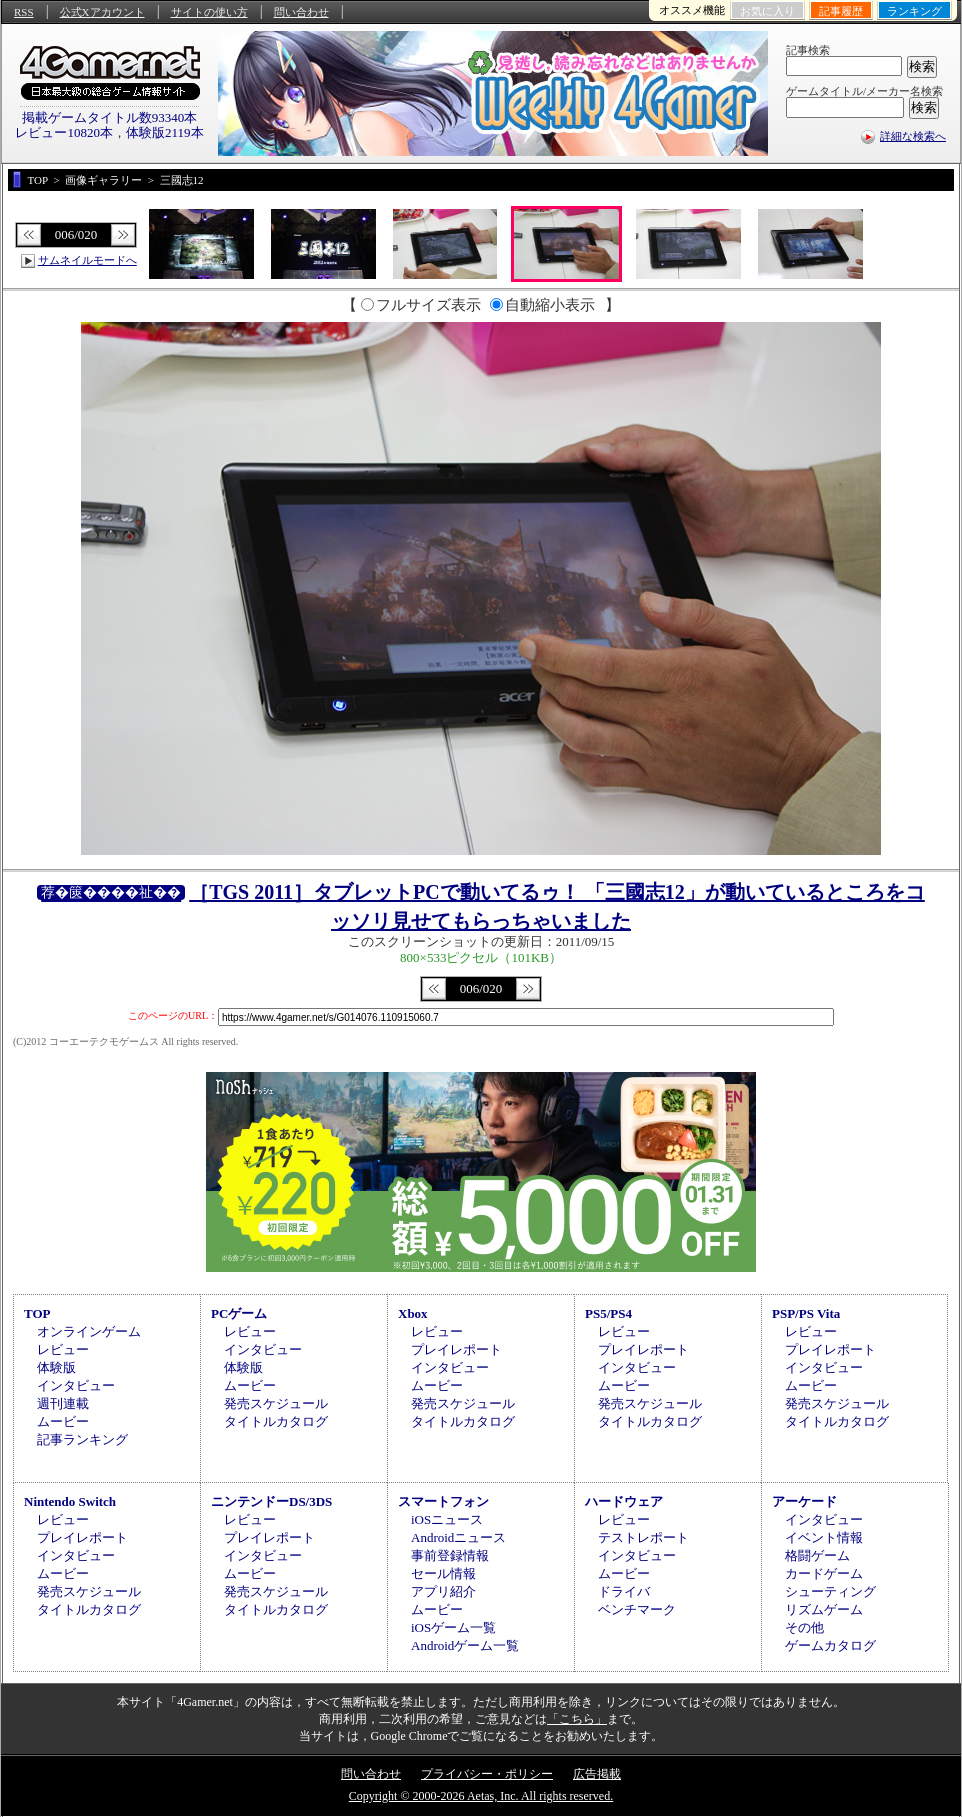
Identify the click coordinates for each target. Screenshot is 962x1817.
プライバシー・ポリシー (487, 1774)
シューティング (830, 1591)
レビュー (63, 1349)
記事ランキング (82, 1439)
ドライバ (624, 1591)
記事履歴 (841, 11)
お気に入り (767, 11)
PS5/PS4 (608, 1313)
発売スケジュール (276, 1403)
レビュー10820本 (64, 132)
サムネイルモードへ (87, 260)
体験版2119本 (165, 132)
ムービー (63, 1421)
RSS (24, 12)
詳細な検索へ (913, 136)
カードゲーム (824, 1573)
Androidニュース (458, 1537)
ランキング (914, 11)
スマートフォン (443, 1501)
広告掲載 (597, 1774)
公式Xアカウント (102, 12)
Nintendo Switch (70, 1501)
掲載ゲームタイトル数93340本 (110, 117)
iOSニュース (447, 1519)
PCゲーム (239, 1313)
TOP (37, 1313)
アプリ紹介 (443, 1591)
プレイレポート (456, 1349)
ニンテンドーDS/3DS (271, 1501)
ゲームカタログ (830, 1645)
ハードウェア (624, 1501)
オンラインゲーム (89, 1331)
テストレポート (643, 1537)
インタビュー (76, 1385)
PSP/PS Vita (806, 1313)
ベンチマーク (637, 1609)
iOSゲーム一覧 (453, 1627)
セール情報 (443, 1573)
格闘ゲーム (817, 1555)
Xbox (413, 1313)
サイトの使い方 (209, 12)
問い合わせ (301, 12)
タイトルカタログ (276, 1421)
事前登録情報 (450, 1555)
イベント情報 (824, 1537)
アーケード (804, 1501)
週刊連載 (63, 1403)
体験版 (56, 1367)
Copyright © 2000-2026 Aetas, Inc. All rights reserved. (481, 1796)
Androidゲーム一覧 (465, 1645)
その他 (804, 1627)
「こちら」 (577, 1719)
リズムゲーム (824, 1609)
